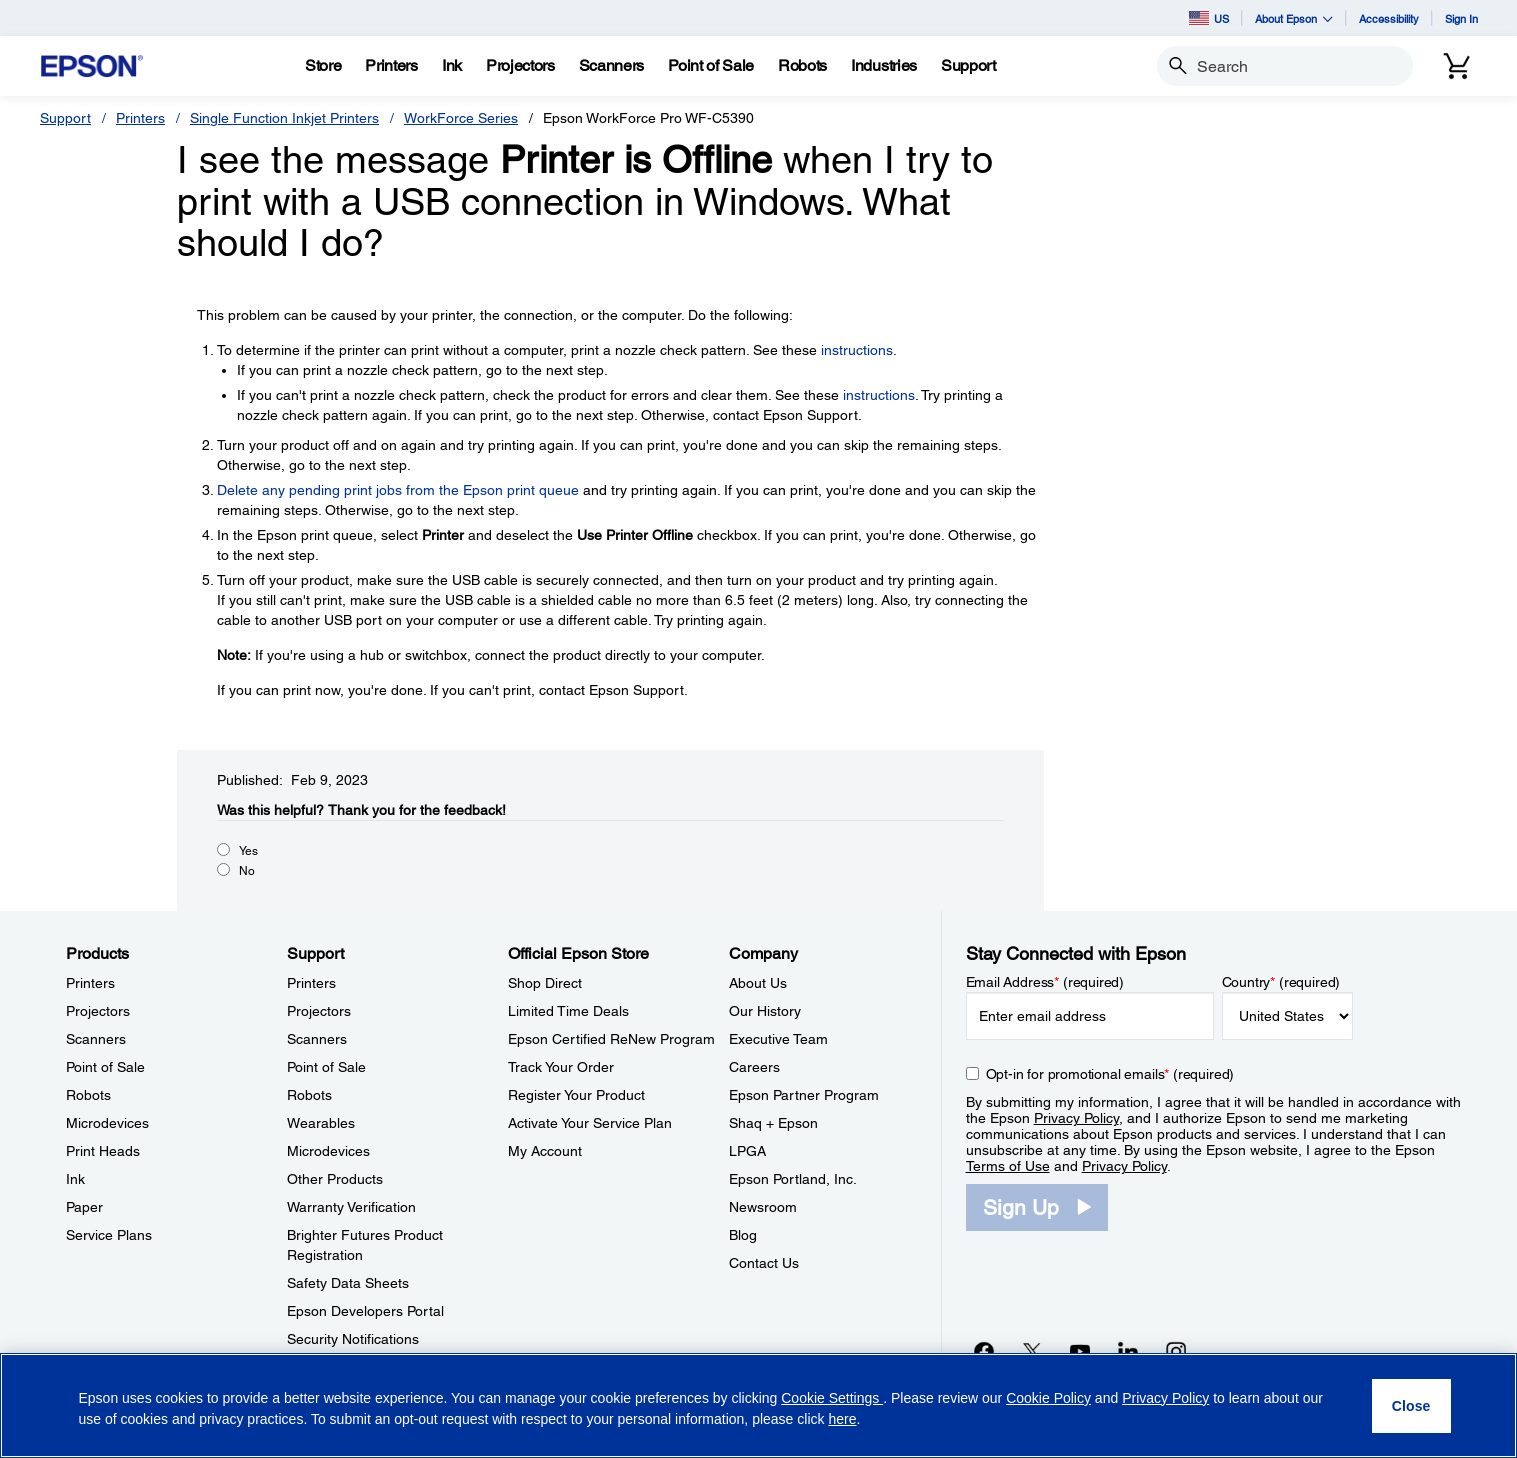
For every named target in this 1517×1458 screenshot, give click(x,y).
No (247, 871)
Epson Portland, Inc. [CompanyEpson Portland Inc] (793, 1179)
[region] (758, 1405)
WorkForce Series (461, 118)
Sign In (1461, 18)
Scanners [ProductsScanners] (96, 1039)
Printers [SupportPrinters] (311, 983)
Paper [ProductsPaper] (84, 1207)
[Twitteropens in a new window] (1032, 1351)
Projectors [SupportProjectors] (319, 1011)
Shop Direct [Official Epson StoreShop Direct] (545, 983)
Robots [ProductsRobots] (88, 1095)
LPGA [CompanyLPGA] (747, 1151)
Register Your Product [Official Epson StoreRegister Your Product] (576, 1095)
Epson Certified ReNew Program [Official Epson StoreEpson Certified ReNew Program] (611, 1039)
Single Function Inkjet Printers (284, 118)
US (1209, 18)
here (842, 1419)
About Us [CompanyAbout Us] (758, 983)
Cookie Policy (1048, 1398)
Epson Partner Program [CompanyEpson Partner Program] (804, 1095)
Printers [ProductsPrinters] (90, 983)
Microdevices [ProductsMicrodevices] (107, 1123)
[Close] (1411, 1406)
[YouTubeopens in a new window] (1080, 1351)
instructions (857, 350)
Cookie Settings (832, 1398)
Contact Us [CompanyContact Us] (764, 1263)
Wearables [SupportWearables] (321, 1123)
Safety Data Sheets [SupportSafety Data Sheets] (348, 1283)
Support (65, 118)
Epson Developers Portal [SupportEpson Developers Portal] (365, 1311)
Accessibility (1389, 18)
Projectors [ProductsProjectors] (98, 1011)
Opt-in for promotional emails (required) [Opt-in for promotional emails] (1110, 1074)
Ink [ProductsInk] (75, 1179)
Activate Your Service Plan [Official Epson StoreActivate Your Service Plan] (590, 1123)
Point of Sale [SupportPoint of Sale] (326, 1067)
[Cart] (1457, 66)
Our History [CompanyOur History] (765, 1011)
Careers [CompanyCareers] (754, 1067)
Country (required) (1281, 982)
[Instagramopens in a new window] (1176, 1351)
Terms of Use (1008, 1166)
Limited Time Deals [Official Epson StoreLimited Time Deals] (568, 1011)
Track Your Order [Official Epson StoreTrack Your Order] (561, 1067)
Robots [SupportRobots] (309, 1095)
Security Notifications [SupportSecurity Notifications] (353, 1339)
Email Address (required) (1045, 982)
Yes (248, 851)
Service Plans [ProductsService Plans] (109, 1235)
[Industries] (884, 66)
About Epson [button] (1294, 18)
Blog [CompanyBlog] (743, 1235)
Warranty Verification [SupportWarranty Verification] (351, 1207)
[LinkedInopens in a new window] (1128, 1351)
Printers (140, 118)
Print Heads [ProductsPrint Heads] (103, 1151)
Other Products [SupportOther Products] (335, 1179)
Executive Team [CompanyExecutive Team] (778, 1039)
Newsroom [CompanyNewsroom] (763, 1207)
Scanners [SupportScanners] (317, 1039)
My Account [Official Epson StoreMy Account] (545, 1151)
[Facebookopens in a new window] (984, 1351)
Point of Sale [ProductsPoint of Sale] (105, 1067)
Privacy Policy (1076, 1118)
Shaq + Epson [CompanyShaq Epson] (773, 1123)
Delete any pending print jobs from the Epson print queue (398, 490)
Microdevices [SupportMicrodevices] (328, 1151)
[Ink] (452, 66)
